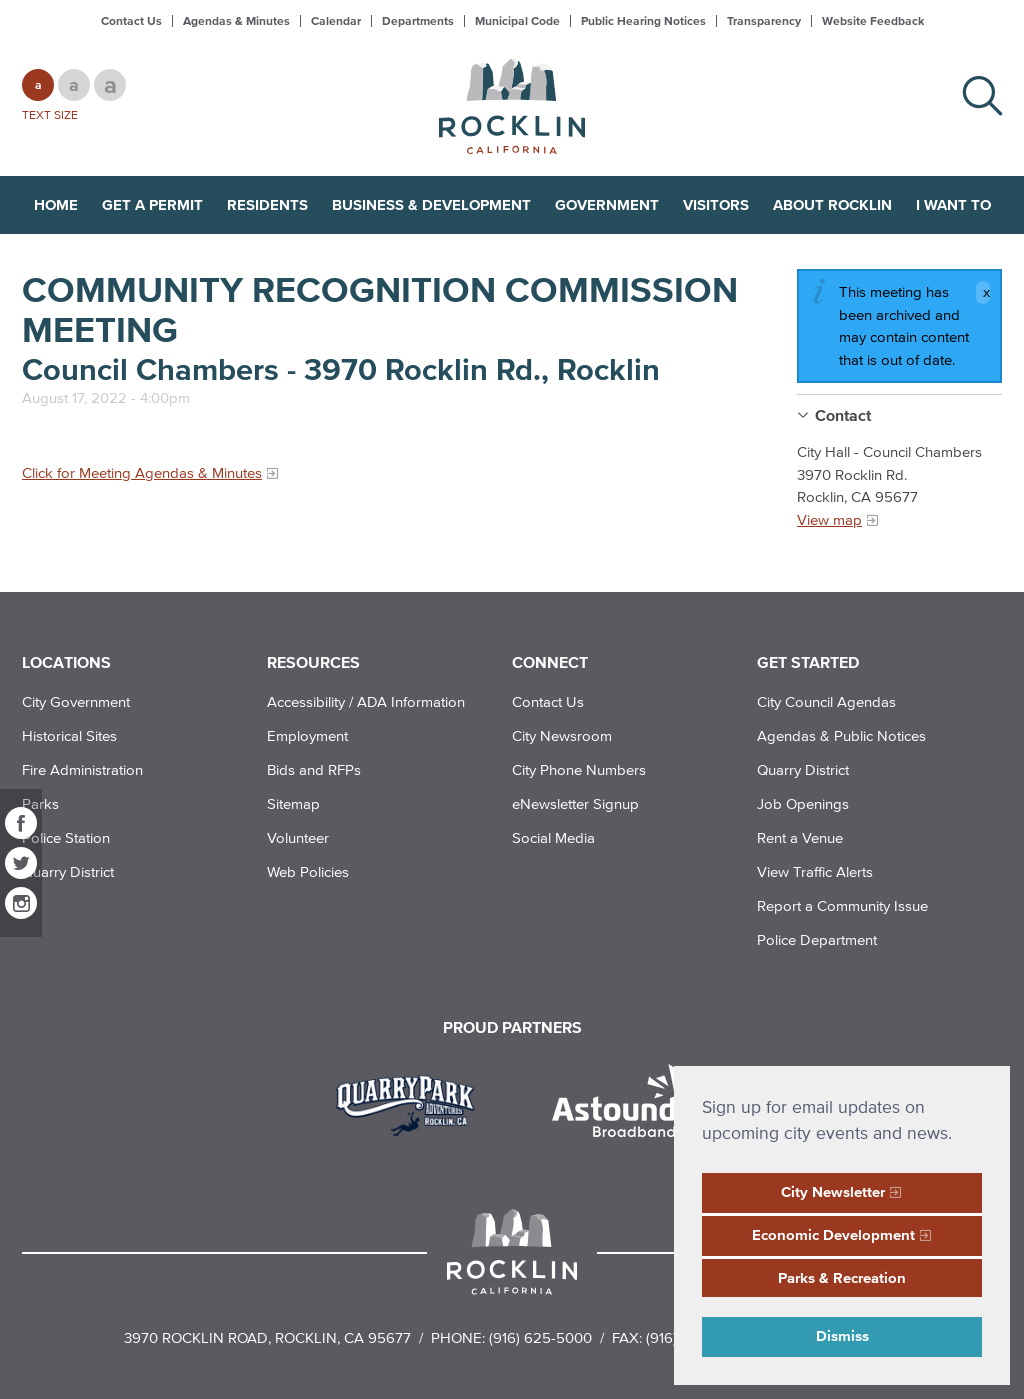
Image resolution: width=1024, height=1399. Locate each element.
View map (829, 519)
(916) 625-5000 (540, 1337)
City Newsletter (833, 1191)
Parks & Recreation (842, 1277)
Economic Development (833, 1234)
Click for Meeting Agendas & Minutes (142, 472)
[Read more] (412, 1103)
